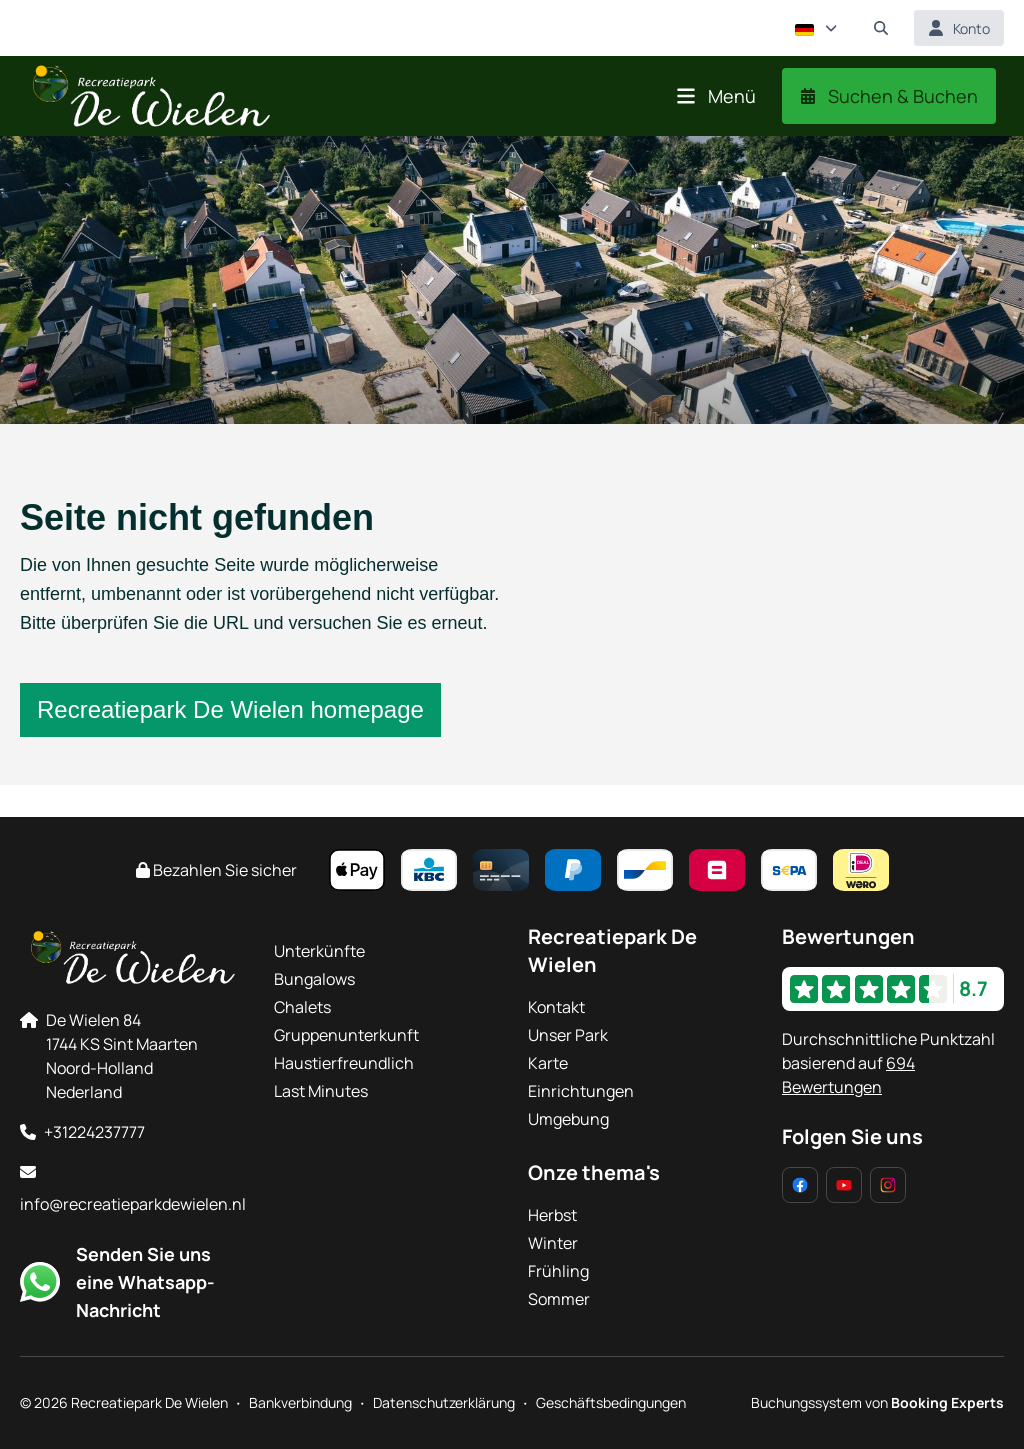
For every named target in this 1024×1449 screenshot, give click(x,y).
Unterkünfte (319, 951)
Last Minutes (321, 1091)
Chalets (302, 1007)
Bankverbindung (300, 1402)
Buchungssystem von (877, 1402)
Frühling (558, 1271)
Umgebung (568, 1119)
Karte (548, 1063)
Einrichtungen (581, 1091)
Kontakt (556, 1007)
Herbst (552, 1215)
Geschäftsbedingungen (611, 1402)
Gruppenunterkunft (346, 1035)
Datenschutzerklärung (444, 1402)
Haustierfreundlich (344, 1063)
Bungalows (314, 979)
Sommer (559, 1299)
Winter (553, 1243)
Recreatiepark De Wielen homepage (230, 709)
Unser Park (568, 1035)
